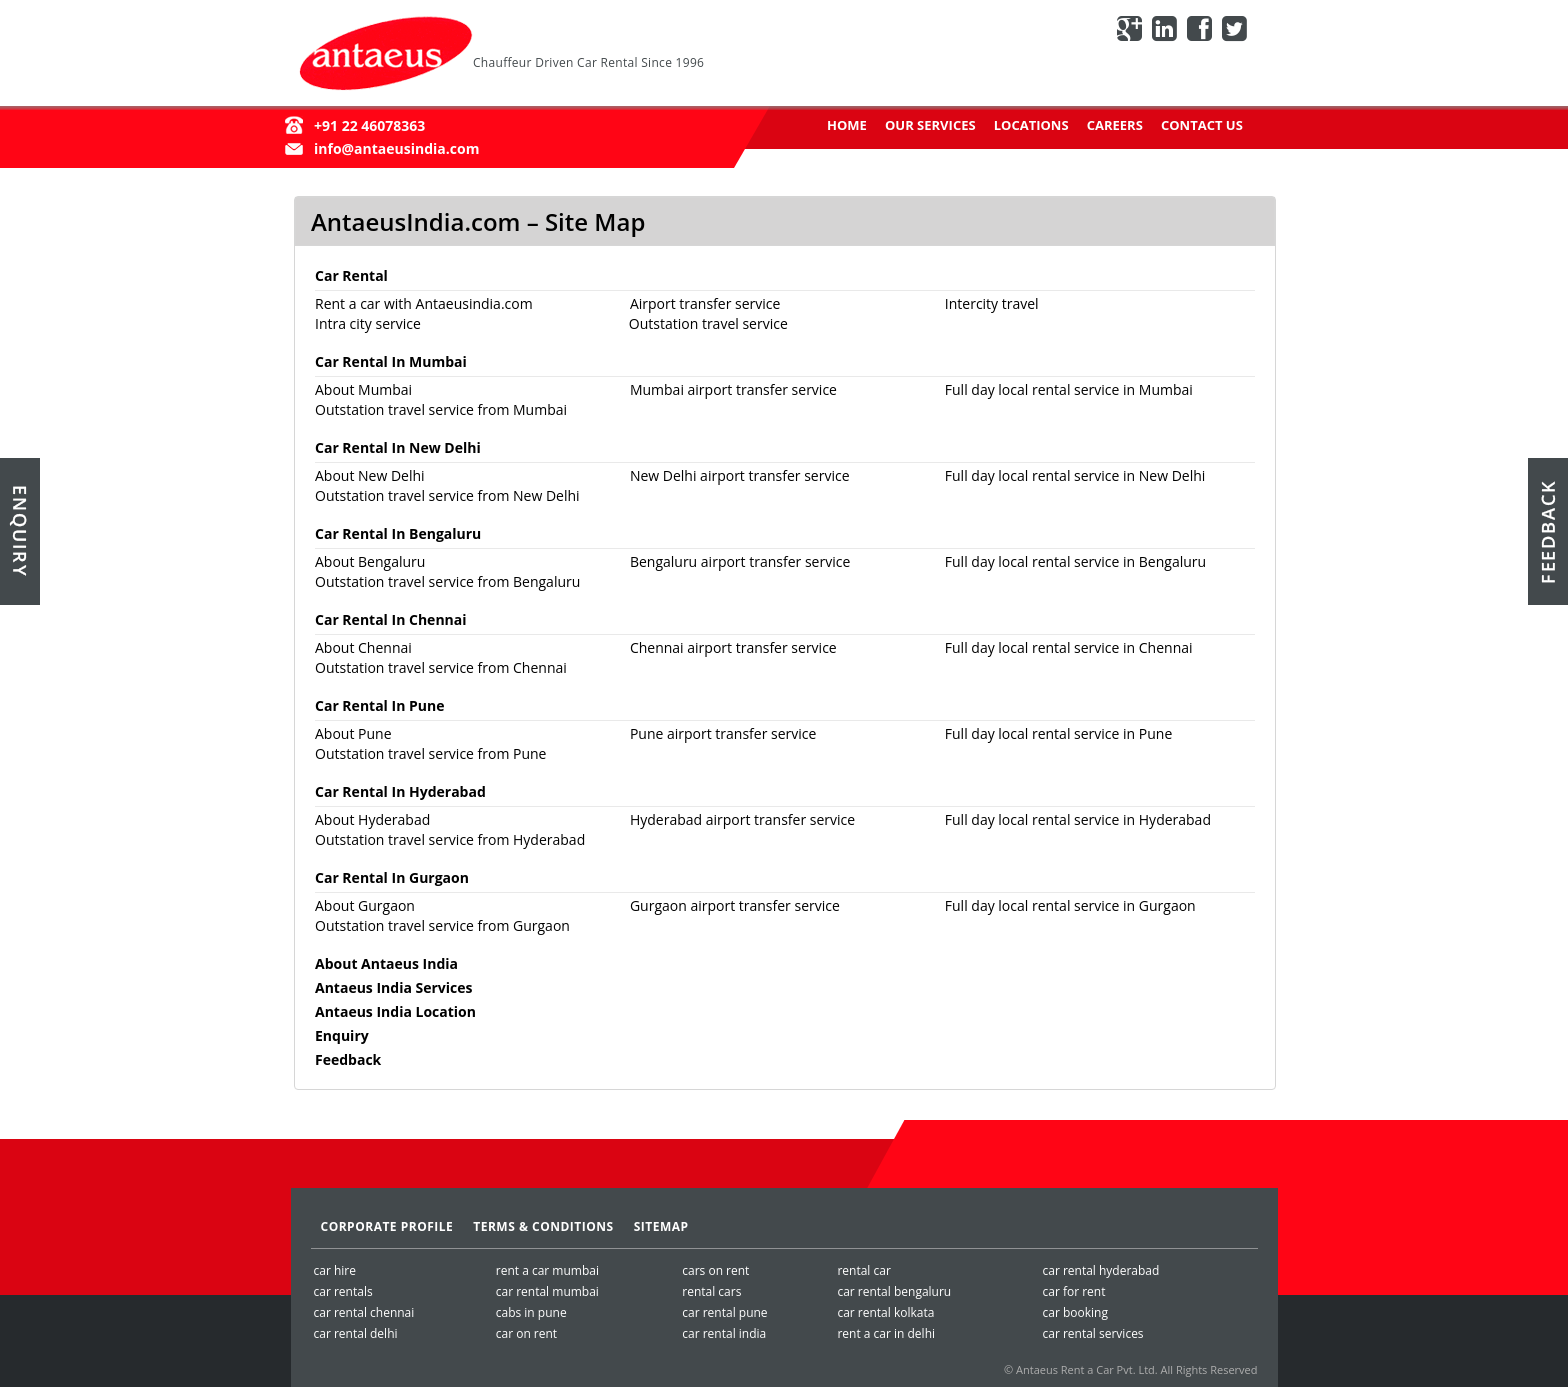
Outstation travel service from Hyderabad (450, 839)
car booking (1074, 1312)
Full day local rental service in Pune (1058, 733)
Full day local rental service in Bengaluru (1075, 561)
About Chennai (363, 647)
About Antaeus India (386, 963)
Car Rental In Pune (379, 705)
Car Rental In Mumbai (391, 361)
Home (847, 125)
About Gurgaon (365, 905)
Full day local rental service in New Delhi (1075, 475)
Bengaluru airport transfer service (740, 561)
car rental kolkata (885, 1312)
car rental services (1092, 1333)
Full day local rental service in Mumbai (1069, 389)
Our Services (930, 125)
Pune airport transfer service (723, 733)
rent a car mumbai (547, 1270)
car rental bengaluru (894, 1291)
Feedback (348, 1059)
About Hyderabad (372, 819)
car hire (335, 1270)
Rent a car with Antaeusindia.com (424, 303)
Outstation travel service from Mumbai (441, 409)
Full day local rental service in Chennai (1069, 647)
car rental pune (724, 1312)
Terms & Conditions (543, 1226)
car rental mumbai (547, 1291)
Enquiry (342, 1035)
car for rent (1073, 1291)
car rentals (343, 1291)
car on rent (526, 1333)
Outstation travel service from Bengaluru (447, 581)
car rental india (724, 1333)
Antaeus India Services (394, 987)
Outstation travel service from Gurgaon (442, 925)
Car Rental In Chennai (391, 619)
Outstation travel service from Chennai (441, 667)
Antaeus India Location (395, 1011)
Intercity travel (992, 303)
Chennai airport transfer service (733, 647)
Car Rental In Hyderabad (400, 791)
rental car (863, 1270)
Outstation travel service (708, 323)
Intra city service (368, 323)
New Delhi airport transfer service (740, 475)
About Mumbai (363, 389)
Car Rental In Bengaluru (398, 533)
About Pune (353, 733)
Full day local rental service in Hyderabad (1078, 819)
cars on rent (715, 1270)
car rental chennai (364, 1312)
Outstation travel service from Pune (431, 753)
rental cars (711, 1291)
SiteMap (661, 1226)
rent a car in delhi (886, 1333)
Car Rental (351, 275)
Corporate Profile (387, 1226)
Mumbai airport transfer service (733, 389)
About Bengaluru (370, 561)
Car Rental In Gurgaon (392, 877)
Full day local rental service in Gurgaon (1070, 905)
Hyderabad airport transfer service (742, 819)
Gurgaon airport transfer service (735, 905)
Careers (1115, 125)
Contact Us (1202, 125)
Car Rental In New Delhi (398, 447)
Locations (1031, 125)
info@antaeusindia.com (396, 148)
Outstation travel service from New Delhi (447, 495)
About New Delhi (370, 475)
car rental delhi (356, 1333)
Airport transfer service (705, 303)
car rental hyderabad (1100, 1270)
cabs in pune (531, 1312)
